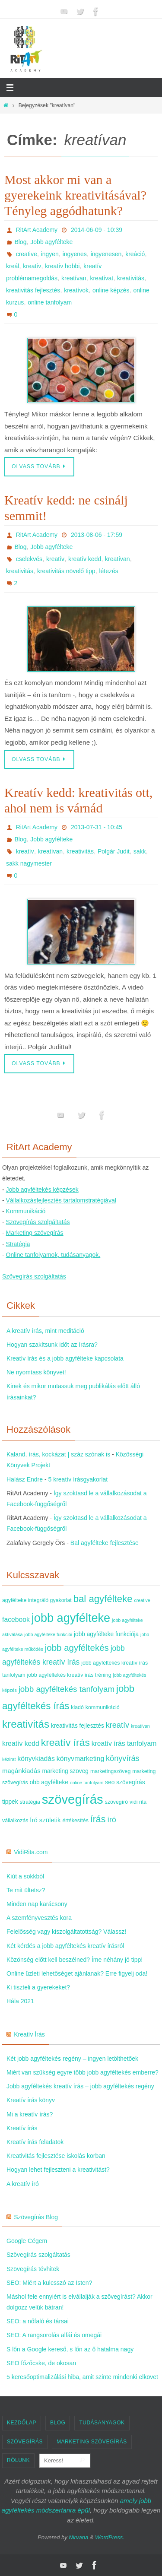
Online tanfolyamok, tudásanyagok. (53, 1254)
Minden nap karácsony (36, 1903)
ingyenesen (106, 254)
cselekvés (29, 558)
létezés (108, 571)
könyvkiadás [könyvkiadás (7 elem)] (36, 1758)
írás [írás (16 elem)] (98, 1819)
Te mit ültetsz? (25, 1890)
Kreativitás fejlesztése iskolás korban (55, 2155)
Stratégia (18, 1243)
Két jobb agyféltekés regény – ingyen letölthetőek (72, 2058)
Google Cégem (26, 2240)
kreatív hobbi (62, 266)
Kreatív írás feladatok (35, 2141)
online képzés (111, 290)
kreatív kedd (84, 558)
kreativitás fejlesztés (33, 290)
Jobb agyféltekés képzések (42, 1189)
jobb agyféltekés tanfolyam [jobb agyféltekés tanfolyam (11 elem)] (67, 1689)
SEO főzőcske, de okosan (41, 2363)
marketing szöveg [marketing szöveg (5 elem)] (65, 1771)
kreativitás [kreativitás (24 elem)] (25, 1724)
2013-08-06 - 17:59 (96, 534)
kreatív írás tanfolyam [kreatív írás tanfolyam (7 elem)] (124, 1743)
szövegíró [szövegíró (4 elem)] (116, 1802)
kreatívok (76, 290)
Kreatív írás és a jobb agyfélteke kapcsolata (65, 1358)
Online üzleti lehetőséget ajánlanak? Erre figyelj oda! (76, 1973)
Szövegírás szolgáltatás (38, 1221)
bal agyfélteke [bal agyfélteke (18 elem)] (103, 1598)
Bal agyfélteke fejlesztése (104, 1542)
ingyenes (75, 254)
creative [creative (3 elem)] (142, 1600)
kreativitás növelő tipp (66, 571)
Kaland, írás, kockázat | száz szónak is (58, 1454)
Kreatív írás (22, 2128)
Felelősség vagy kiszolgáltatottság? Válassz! (66, 1931)
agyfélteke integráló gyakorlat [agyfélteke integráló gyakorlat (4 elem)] (37, 1600)
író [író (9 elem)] (111, 1819)
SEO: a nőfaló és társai (37, 2321)
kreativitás (130, 278)
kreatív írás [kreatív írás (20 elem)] (65, 1742)
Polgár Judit (114, 851)
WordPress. (109, 2537)
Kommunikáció (26, 1211)
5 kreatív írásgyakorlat (78, 1479)
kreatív (32, 266)
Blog (20, 241)
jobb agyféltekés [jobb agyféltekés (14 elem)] (77, 1648)
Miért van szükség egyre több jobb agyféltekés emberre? (82, 2072)
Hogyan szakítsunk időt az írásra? (52, 1344)
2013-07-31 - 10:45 (96, 827)
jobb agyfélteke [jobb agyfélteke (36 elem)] (71, 1617)
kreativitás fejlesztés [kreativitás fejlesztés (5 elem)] (77, 1726)
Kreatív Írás (29, 2034)
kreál (12, 266)
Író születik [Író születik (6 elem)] (45, 1820)
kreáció (135, 254)
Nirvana (78, 2537)
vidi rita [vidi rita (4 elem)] (138, 1802)
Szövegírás (25, 2442)
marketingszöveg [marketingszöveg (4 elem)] (110, 1771)
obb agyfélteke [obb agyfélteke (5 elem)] (49, 1782)
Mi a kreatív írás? (29, 2114)
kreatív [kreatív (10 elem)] (117, 1725)
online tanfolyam (50, 302)
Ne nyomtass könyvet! (36, 1372)
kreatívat (101, 278)
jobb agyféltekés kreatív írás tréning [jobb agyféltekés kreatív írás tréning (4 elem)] (69, 1675)
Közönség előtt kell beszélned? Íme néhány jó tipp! (74, 1959)
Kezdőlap (21, 2423)
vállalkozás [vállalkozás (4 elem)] (15, 1821)
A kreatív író (22, 2183)
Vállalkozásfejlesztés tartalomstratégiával (61, 1200)
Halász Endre (24, 1479)
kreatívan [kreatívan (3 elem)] (140, 1726)
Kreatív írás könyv (30, 2100)
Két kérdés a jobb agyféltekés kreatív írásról (65, 1945)
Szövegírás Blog (36, 2217)
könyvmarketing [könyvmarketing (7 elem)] (80, 1758)
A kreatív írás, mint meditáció (45, 1330)
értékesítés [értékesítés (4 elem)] (75, 1821)
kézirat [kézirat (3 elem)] (9, 1759)
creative (26, 254)
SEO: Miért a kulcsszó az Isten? (49, 2282)
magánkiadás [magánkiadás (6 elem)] (21, 1770)
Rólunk (18, 2460)
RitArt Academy (36, 229)
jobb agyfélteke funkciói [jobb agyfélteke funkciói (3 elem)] (48, 1634)
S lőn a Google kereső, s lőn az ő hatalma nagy (69, 2349)
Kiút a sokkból (25, 1876)
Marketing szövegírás (35, 1232)
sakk (139, 851)
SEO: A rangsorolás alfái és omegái (54, 2335)
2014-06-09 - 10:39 (96, 229)
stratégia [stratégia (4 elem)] (30, 1802)
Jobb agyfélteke (51, 241)
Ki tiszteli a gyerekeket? (38, 1987)
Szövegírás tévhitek (32, 2268)
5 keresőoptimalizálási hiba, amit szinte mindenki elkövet (82, 2376)
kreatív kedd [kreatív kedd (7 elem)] (20, 1743)
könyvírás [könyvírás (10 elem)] (123, 1758)
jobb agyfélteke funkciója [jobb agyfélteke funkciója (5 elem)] (106, 1634)
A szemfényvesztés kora (39, 1917)
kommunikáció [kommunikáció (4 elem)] (103, 1707)
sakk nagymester (29, 863)
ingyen (50, 254)
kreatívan (73, 278)
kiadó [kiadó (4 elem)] (77, 1707)
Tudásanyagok (101, 2423)
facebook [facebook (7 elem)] (16, 1619)
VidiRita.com (31, 1852)
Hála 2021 (20, 2001)
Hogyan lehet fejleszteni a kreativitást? (58, 2169)
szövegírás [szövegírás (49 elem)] (72, 1799)
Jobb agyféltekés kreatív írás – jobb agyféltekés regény (80, 2086)
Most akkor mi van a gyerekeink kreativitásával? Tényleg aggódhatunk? (75, 195)
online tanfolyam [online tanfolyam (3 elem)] (87, 1782)
